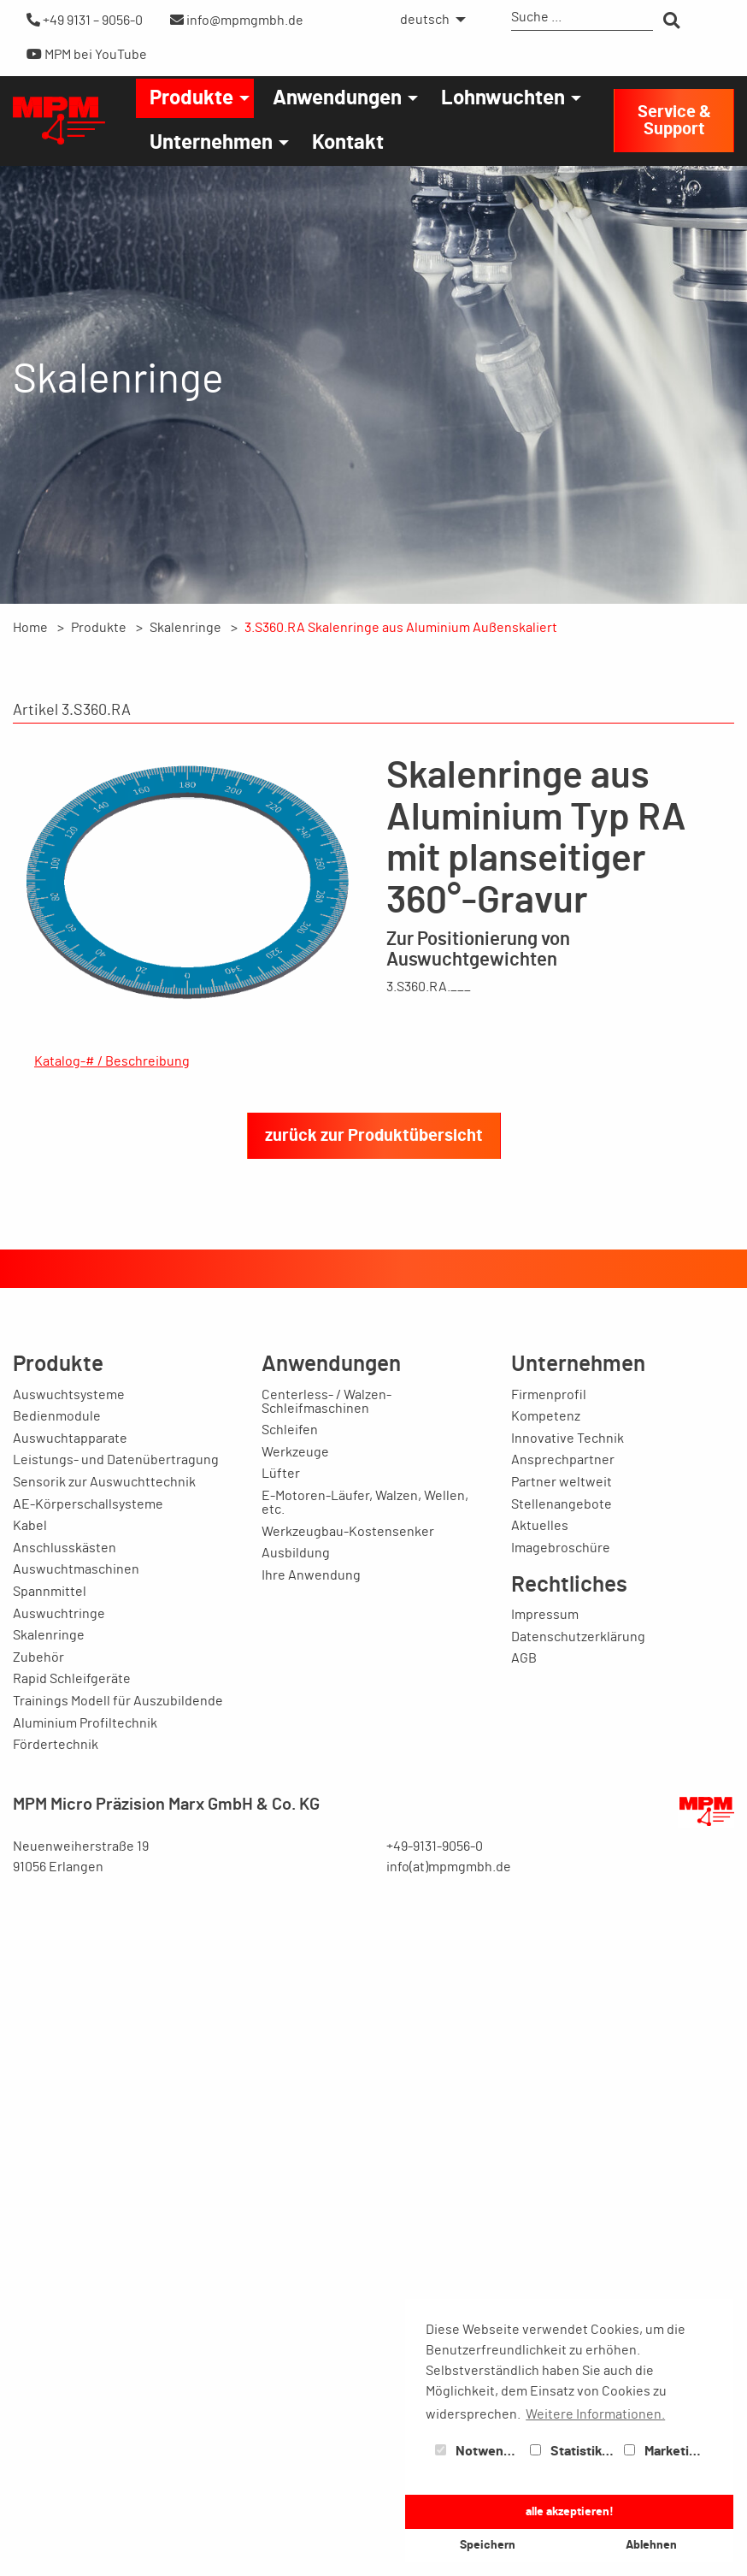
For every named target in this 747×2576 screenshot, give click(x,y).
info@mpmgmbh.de (236, 20)
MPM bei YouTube (86, 54)
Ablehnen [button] (651, 2544)
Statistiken (573, 2451)
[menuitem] (428, 19)
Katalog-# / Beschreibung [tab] (112, 1061)
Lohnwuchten (503, 98)
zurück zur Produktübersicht (374, 2141)
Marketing (664, 2451)
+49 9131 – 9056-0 (84, 20)
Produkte (191, 98)
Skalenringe (185, 628)
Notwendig (478, 2451)
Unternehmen (211, 143)
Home (30, 628)
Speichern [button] (487, 2544)
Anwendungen (337, 98)
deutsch (425, 20)
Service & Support (674, 120)
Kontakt (348, 143)
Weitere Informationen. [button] (595, 2414)
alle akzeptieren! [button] (570, 2511)
